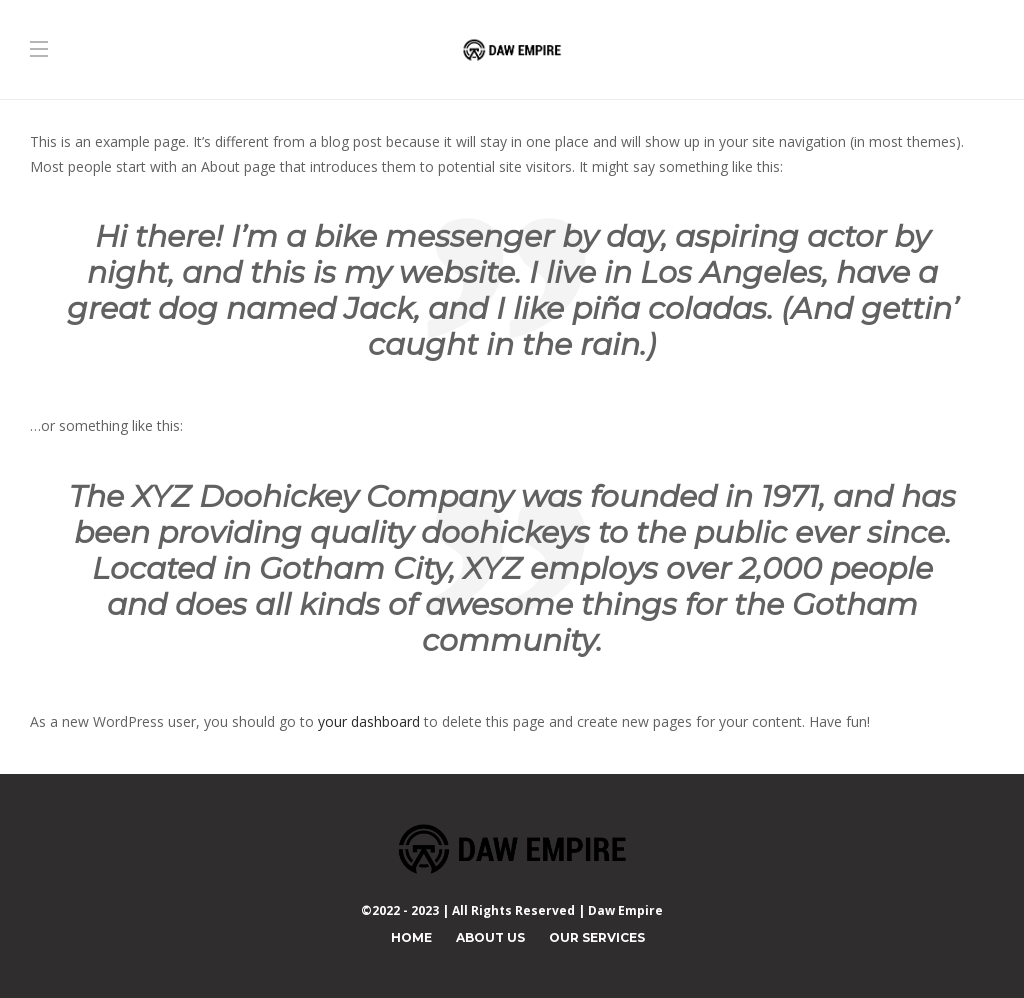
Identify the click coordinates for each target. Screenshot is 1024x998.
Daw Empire (625, 910)
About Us (490, 937)
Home (411, 937)
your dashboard (369, 721)
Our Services (597, 937)
